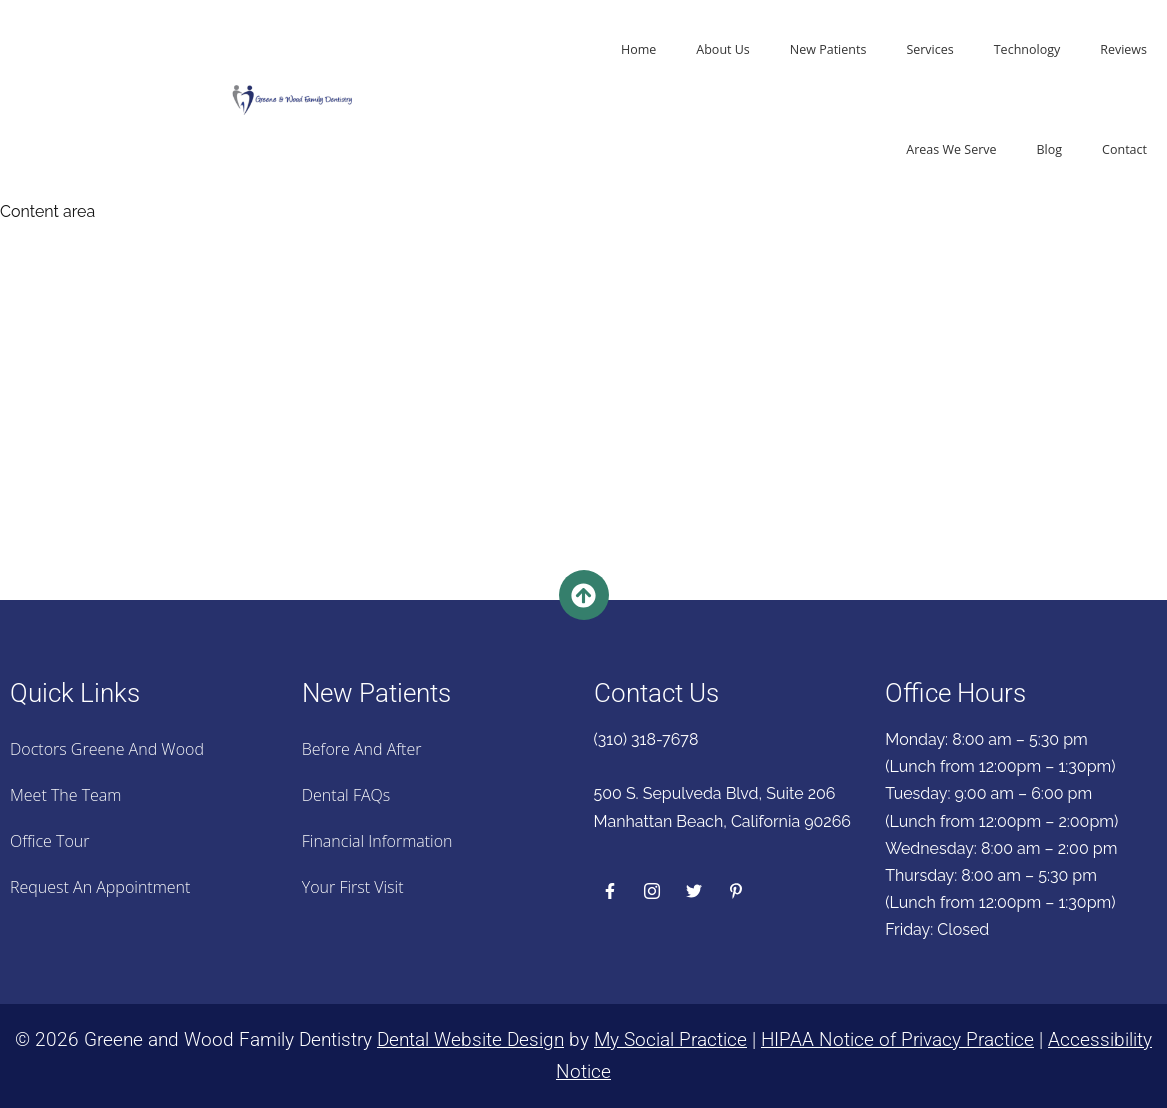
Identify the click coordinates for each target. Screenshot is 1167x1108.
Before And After (362, 749)
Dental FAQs (346, 795)
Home (638, 49)
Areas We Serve (951, 149)
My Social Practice (670, 1039)
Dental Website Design (470, 1039)
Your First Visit (353, 887)
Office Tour (49, 841)
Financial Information (377, 841)
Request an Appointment (100, 887)
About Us (723, 49)
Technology (1027, 49)
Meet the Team (65, 795)
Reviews (1123, 49)
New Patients (828, 49)
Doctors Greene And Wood (107, 749)
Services (929, 49)
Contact (1124, 149)
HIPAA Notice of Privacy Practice (897, 1039)
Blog (1050, 149)
